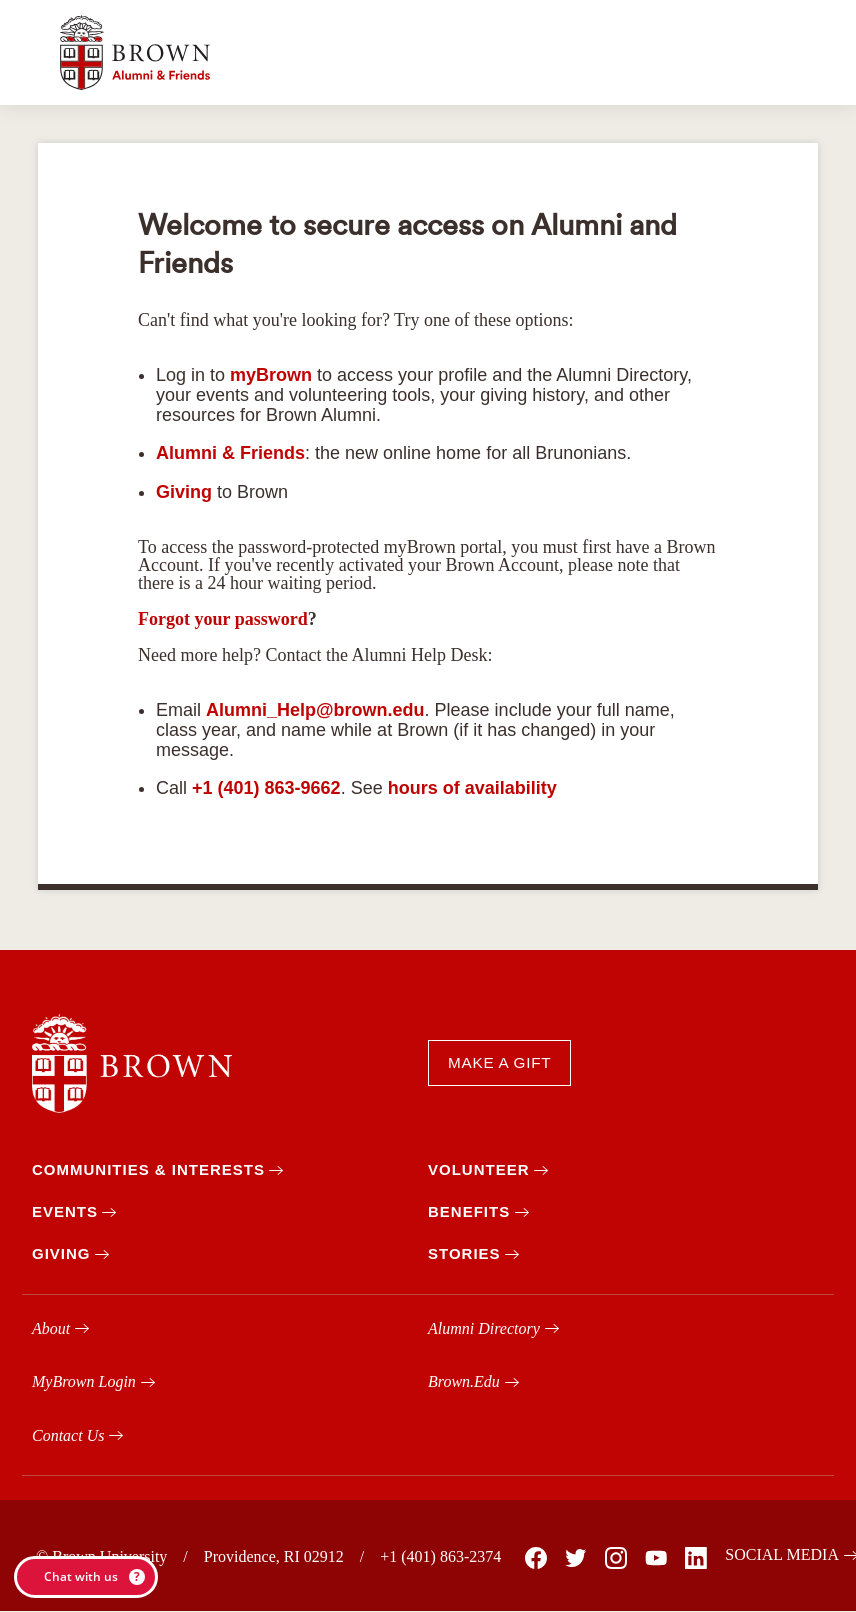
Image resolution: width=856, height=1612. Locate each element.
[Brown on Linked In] (695, 1558)
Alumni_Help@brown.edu (315, 710)
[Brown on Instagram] (615, 1558)
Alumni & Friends (230, 453)
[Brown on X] (575, 1558)
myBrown (271, 375)
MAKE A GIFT (499, 1062)
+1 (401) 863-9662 (266, 788)
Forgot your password (223, 619)
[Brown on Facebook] (535, 1558)
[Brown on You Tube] (655, 1558)
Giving (184, 492)
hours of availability (472, 788)
